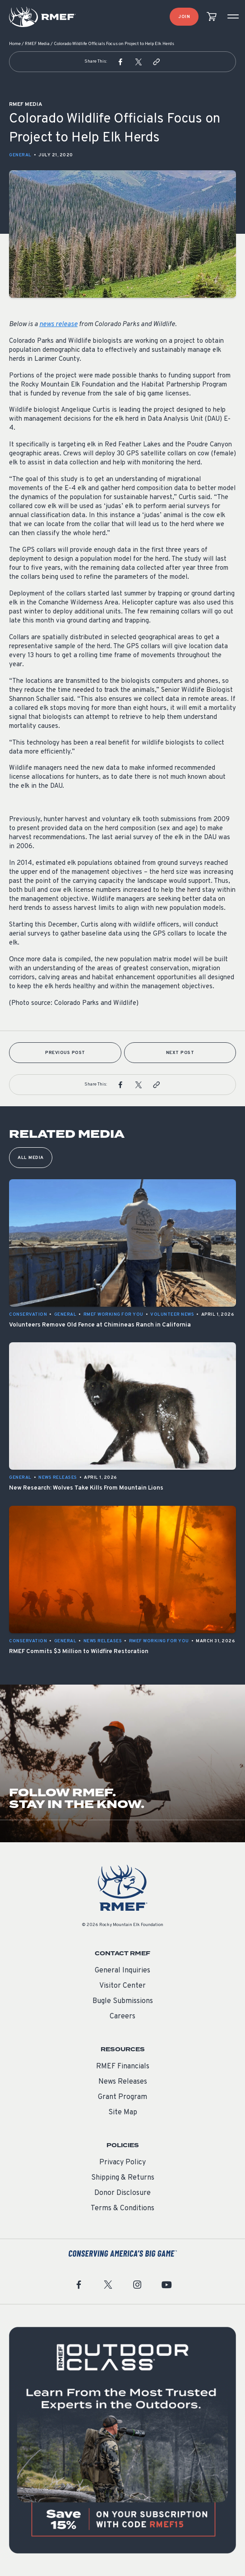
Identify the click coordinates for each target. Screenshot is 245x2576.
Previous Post (65, 1053)
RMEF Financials (122, 2066)
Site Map (122, 2112)
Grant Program (122, 2097)
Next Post (180, 1053)
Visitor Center (122, 1985)
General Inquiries (122, 1970)
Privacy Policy (122, 2162)
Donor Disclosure (122, 2193)
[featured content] (122, 2440)
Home (15, 44)
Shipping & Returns (122, 2177)
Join (184, 17)
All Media (31, 1158)
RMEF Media (37, 44)
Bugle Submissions (122, 2001)
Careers (122, 2016)
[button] (120, 61)
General (20, 155)
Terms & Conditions (122, 2208)
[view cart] (211, 17)
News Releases (122, 2081)
